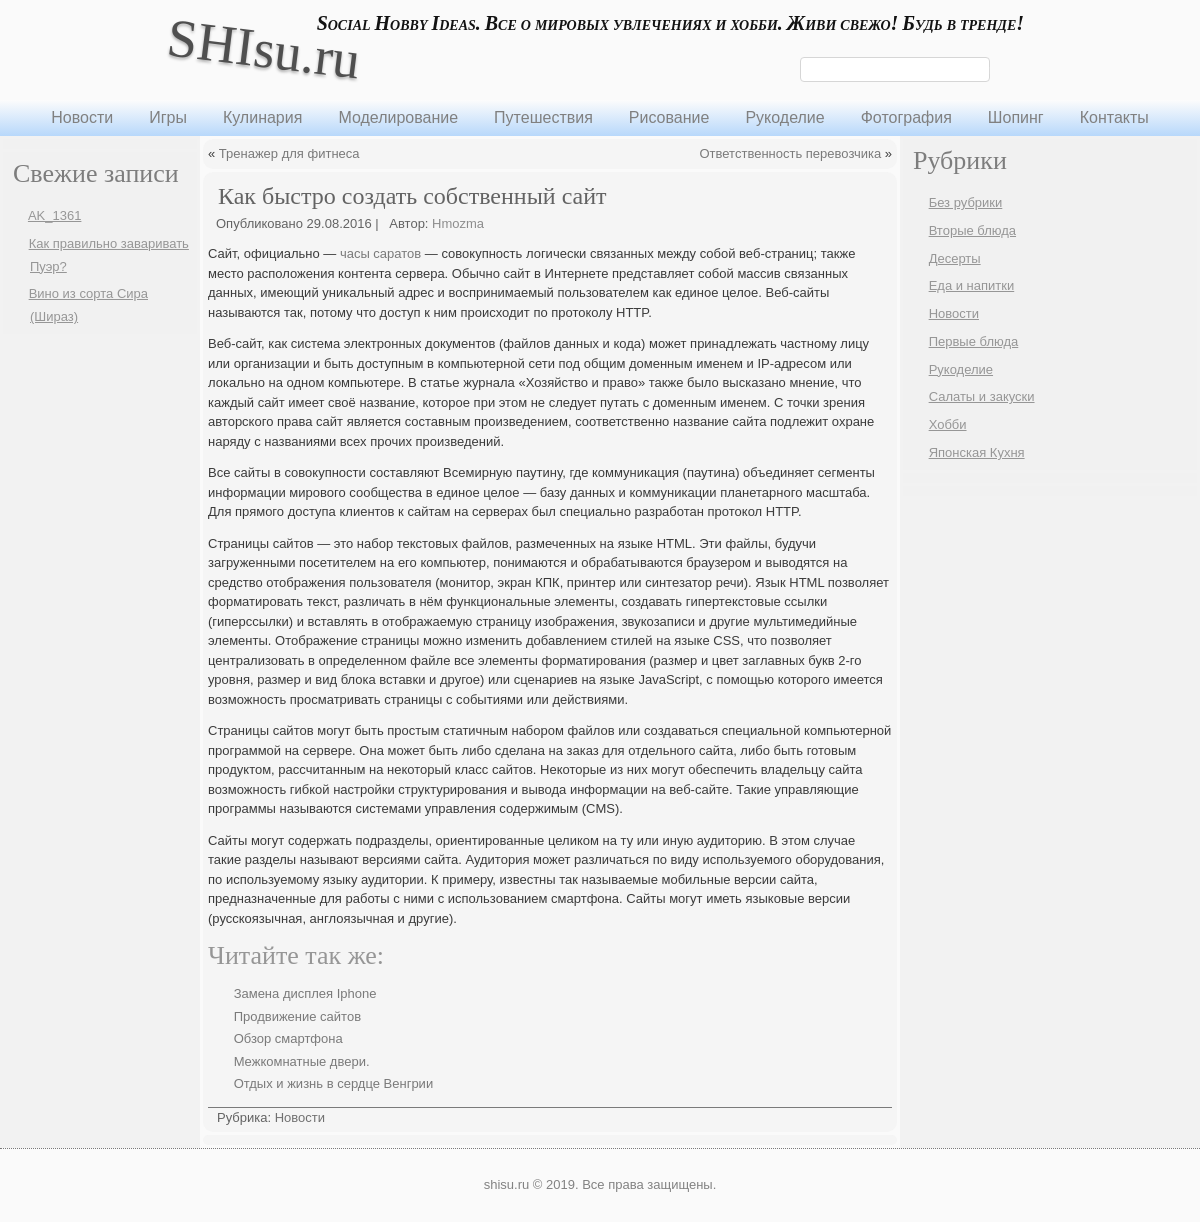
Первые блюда (974, 341)
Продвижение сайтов (297, 1016)
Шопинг (1016, 117)
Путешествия (543, 117)
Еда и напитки (972, 285)
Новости (82, 117)
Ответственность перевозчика (791, 153)
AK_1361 (55, 215)
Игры (168, 117)
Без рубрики (966, 202)
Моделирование (398, 117)
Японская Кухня (977, 452)
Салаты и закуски (982, 396)
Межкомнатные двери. (302, 1061)
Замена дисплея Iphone (305, 993)
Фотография (906, 117)
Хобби (948, 424)
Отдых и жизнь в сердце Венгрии (334, 1083)
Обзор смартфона (288, 1038)
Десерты (955, 258)
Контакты (1114, 117)
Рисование (669, 117)
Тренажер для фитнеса (289, 153)
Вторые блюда (972, 230)
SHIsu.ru (263, 48)
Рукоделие (784, 117)
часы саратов (380, 253)
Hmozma (458, 223)
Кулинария (262, 117)
